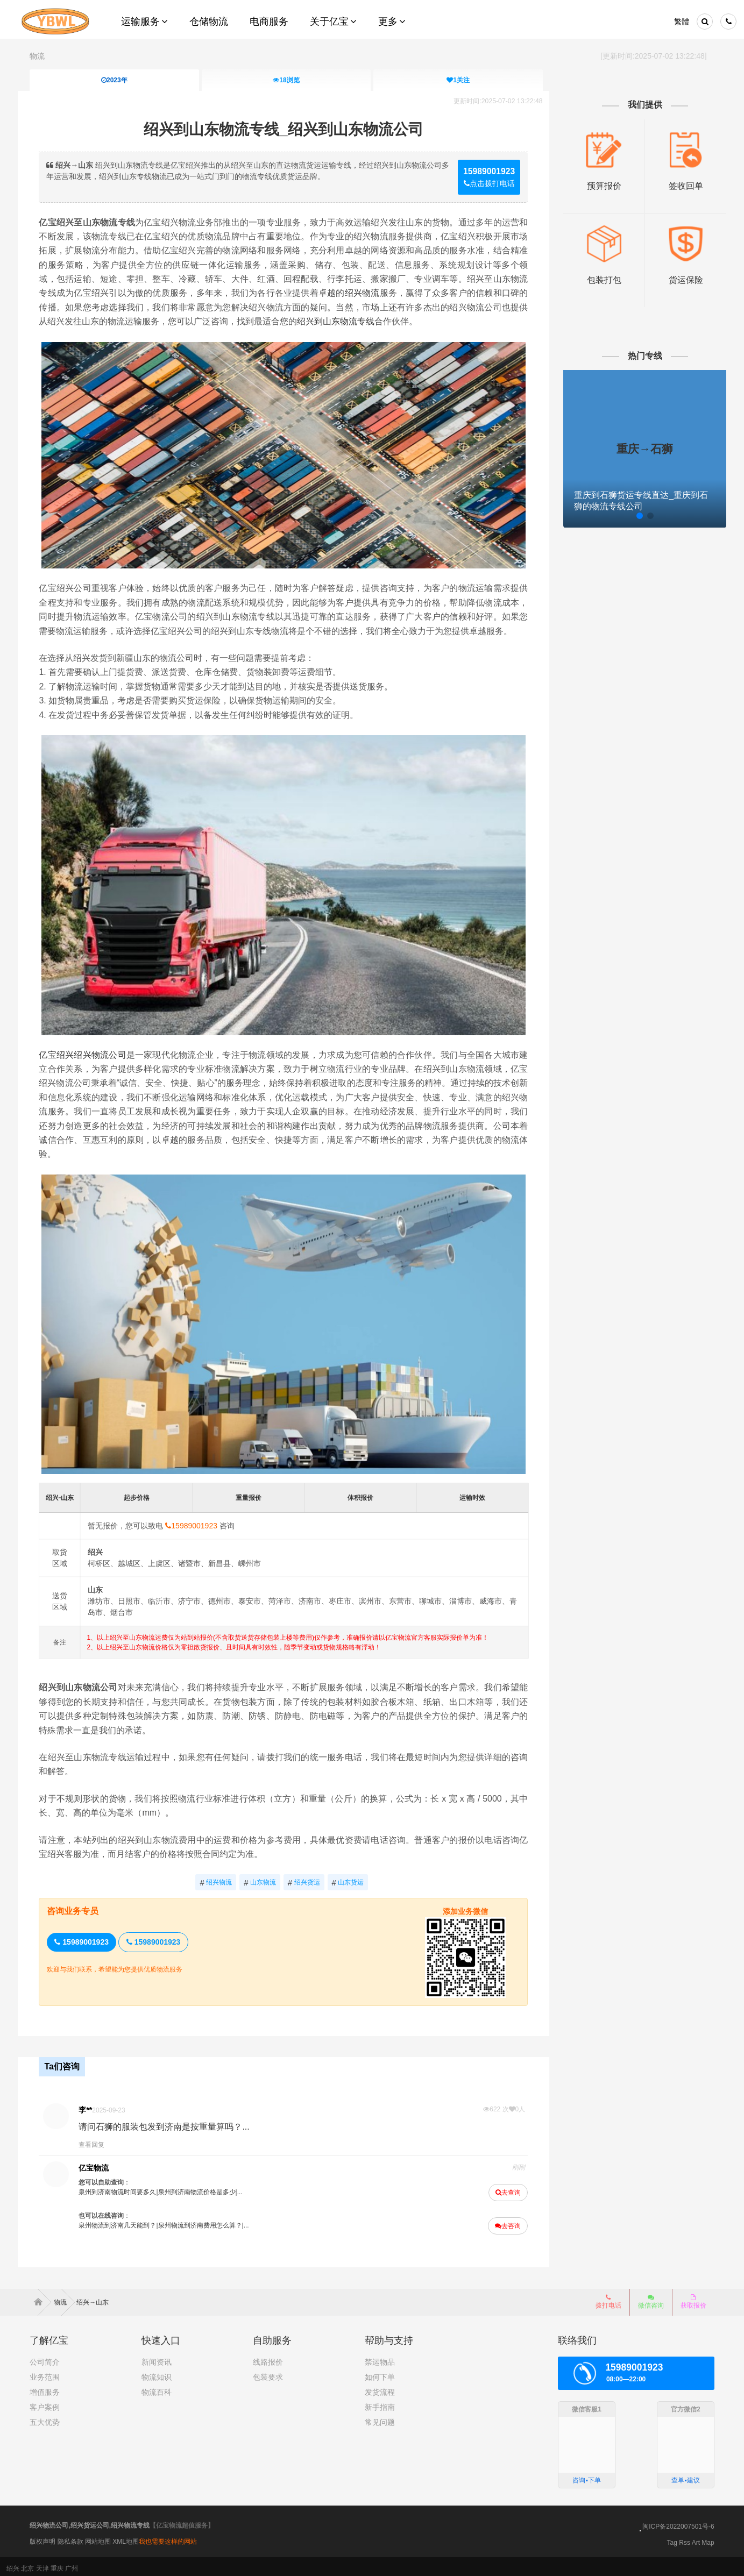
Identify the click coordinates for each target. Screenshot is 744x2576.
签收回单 (675, 184)
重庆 (57, 2564)
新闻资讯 (156, 2357)
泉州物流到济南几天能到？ (128, 2222)
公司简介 (45, 2357)
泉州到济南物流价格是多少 (208, 2189)
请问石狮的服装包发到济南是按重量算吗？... (175, 2124)
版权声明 (42, 2537)
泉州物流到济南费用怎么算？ (211, 2222)
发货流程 (380, 2387)
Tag (672, 2539)
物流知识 (156, 2372)
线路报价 (268, 2357)
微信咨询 (647, 2300)
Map (708, 2539)
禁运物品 (380, 2357)
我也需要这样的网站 (168, 2537)
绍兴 (12, 2564)
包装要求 (268, 2372)
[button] (608, 512)
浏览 (286, 80)
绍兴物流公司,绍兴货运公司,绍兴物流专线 (90, 2521)
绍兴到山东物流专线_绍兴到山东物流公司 (287, 128)
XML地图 (125, 2537)
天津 (42, 2564)
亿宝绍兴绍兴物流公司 (94, 1064)
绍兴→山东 (92, 2298)
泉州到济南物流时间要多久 (128, 2189)
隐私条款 (70, 2537)
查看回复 (103, 2142)
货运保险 (675, 276)
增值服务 (45, 2387)
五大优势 (45, 2418)
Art (696, 2539)
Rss (684, 2539)
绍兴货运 (306, 1882)
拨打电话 (608, 2297)
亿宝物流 (105, 2165)
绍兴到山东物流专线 (466, 320)
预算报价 (596, 184)
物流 (37, 56)
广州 (71, 2564)
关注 (458, 80)
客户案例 (45, 2403)
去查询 (502, 2190)
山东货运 (351, 1882)
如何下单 (380, 2372)
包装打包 (596, 276)
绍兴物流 (452, 292)
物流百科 (156, 2387)
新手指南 (380, 2403)
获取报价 (693, 2297)
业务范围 (45, 2372)
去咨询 (502, 2223)
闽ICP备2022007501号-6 (678, 2523)
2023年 (114, 80)
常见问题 (380, 2418)
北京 (27, 2564)
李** (96, 2107)
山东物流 (263, 1882)
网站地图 (98, 2537)
